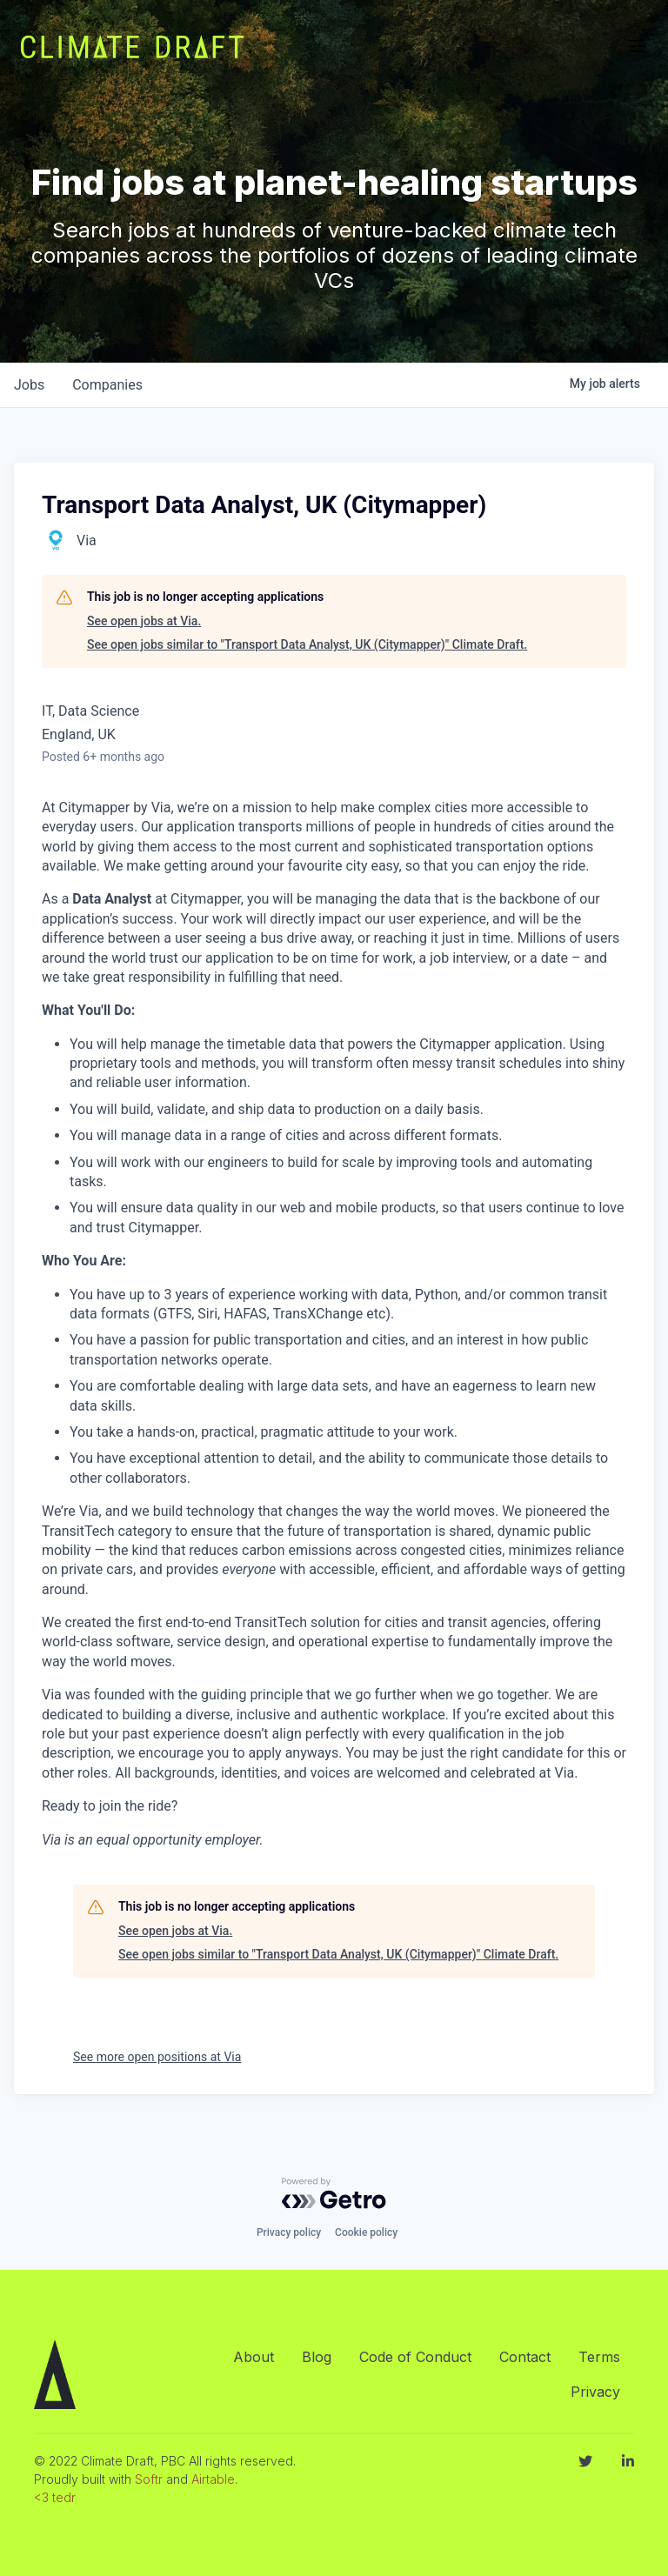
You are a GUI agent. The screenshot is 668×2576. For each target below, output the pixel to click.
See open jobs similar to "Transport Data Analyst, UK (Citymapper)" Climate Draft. (307, 644)
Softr (149, 2479)
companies (107, 385)
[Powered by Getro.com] (334, 2193)
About (253, 2357)
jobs (29, 385)
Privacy (595, 2391)
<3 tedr (55, 2497)
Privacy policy (289, 2232)
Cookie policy (366, 2232)
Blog (316, 2357)
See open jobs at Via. (144, 621)
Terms (599, 2357)
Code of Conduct (415, 2357)
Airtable (213, 2479)
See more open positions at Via (157, 2057)
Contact (525, 2357)
